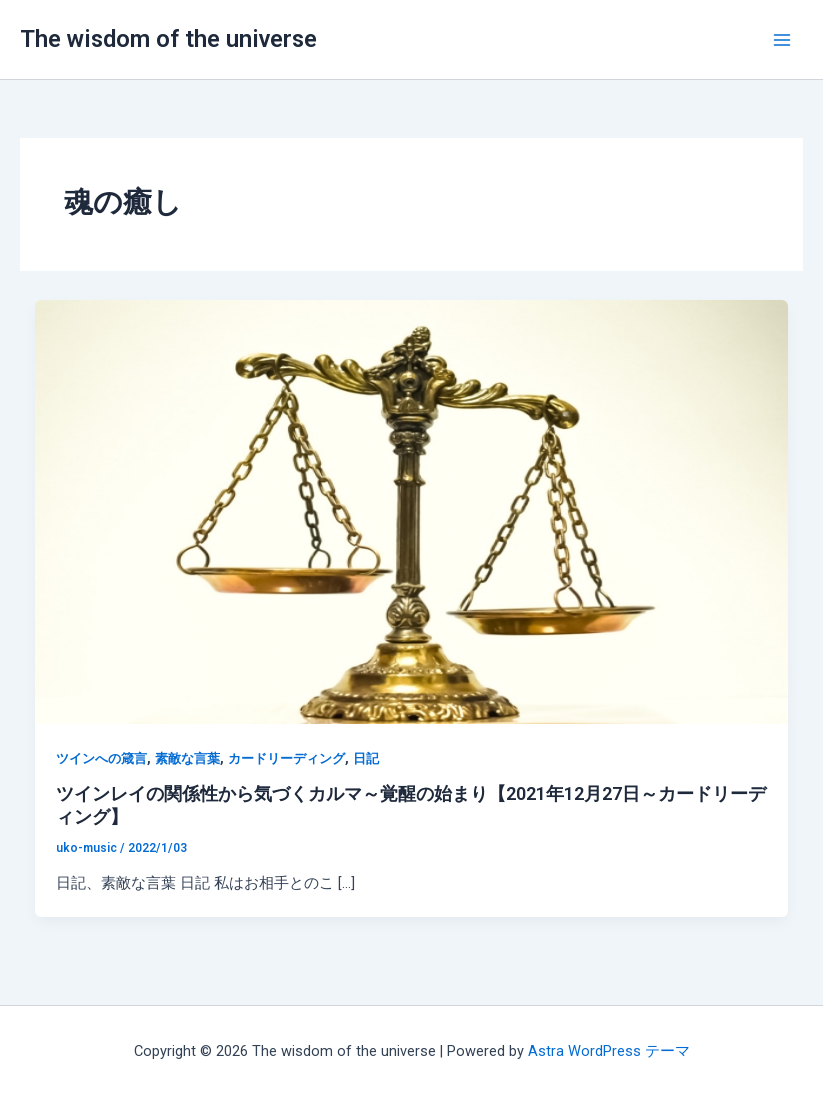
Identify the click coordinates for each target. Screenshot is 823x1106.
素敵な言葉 (187, 758)
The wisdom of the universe (168, 39)
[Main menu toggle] (782, 40)
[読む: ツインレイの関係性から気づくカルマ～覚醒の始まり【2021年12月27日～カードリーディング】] (412, 511)
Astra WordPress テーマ (609, 1051)
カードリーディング (286, 758)
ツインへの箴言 (101, 758)
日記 (366, 758)
